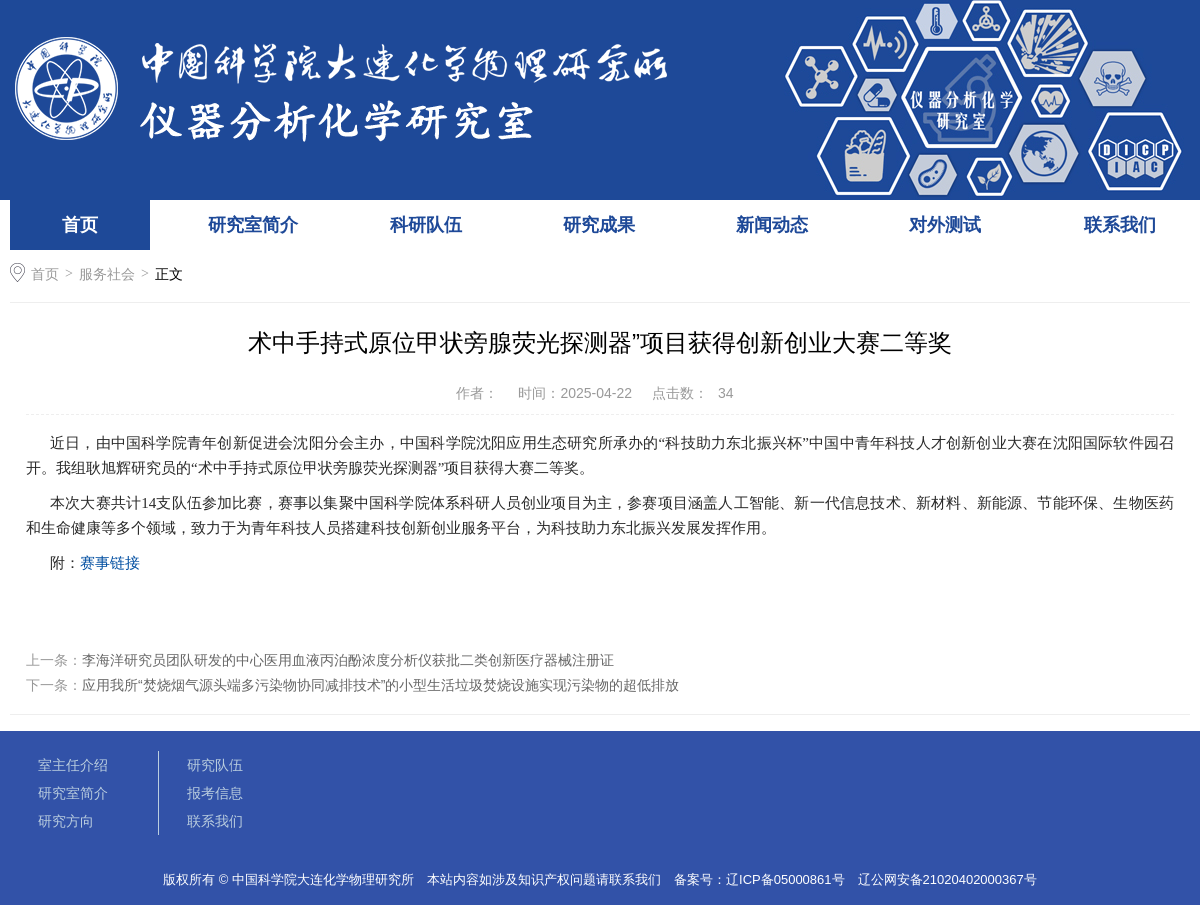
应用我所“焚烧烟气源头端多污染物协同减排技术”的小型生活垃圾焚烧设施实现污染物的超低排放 (380, 685)
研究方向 (66, 821)
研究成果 (599, 225)
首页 (80, 225)
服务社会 (107, 274)
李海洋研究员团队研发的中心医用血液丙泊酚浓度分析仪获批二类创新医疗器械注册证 (348, 660)
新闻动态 (772, 225)
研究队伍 (215, 765)
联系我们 (1120, 225)
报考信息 (215, 793)
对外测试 (945, 225)
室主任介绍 (73, 765)
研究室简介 (253, 225)
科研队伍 (426, 225)
